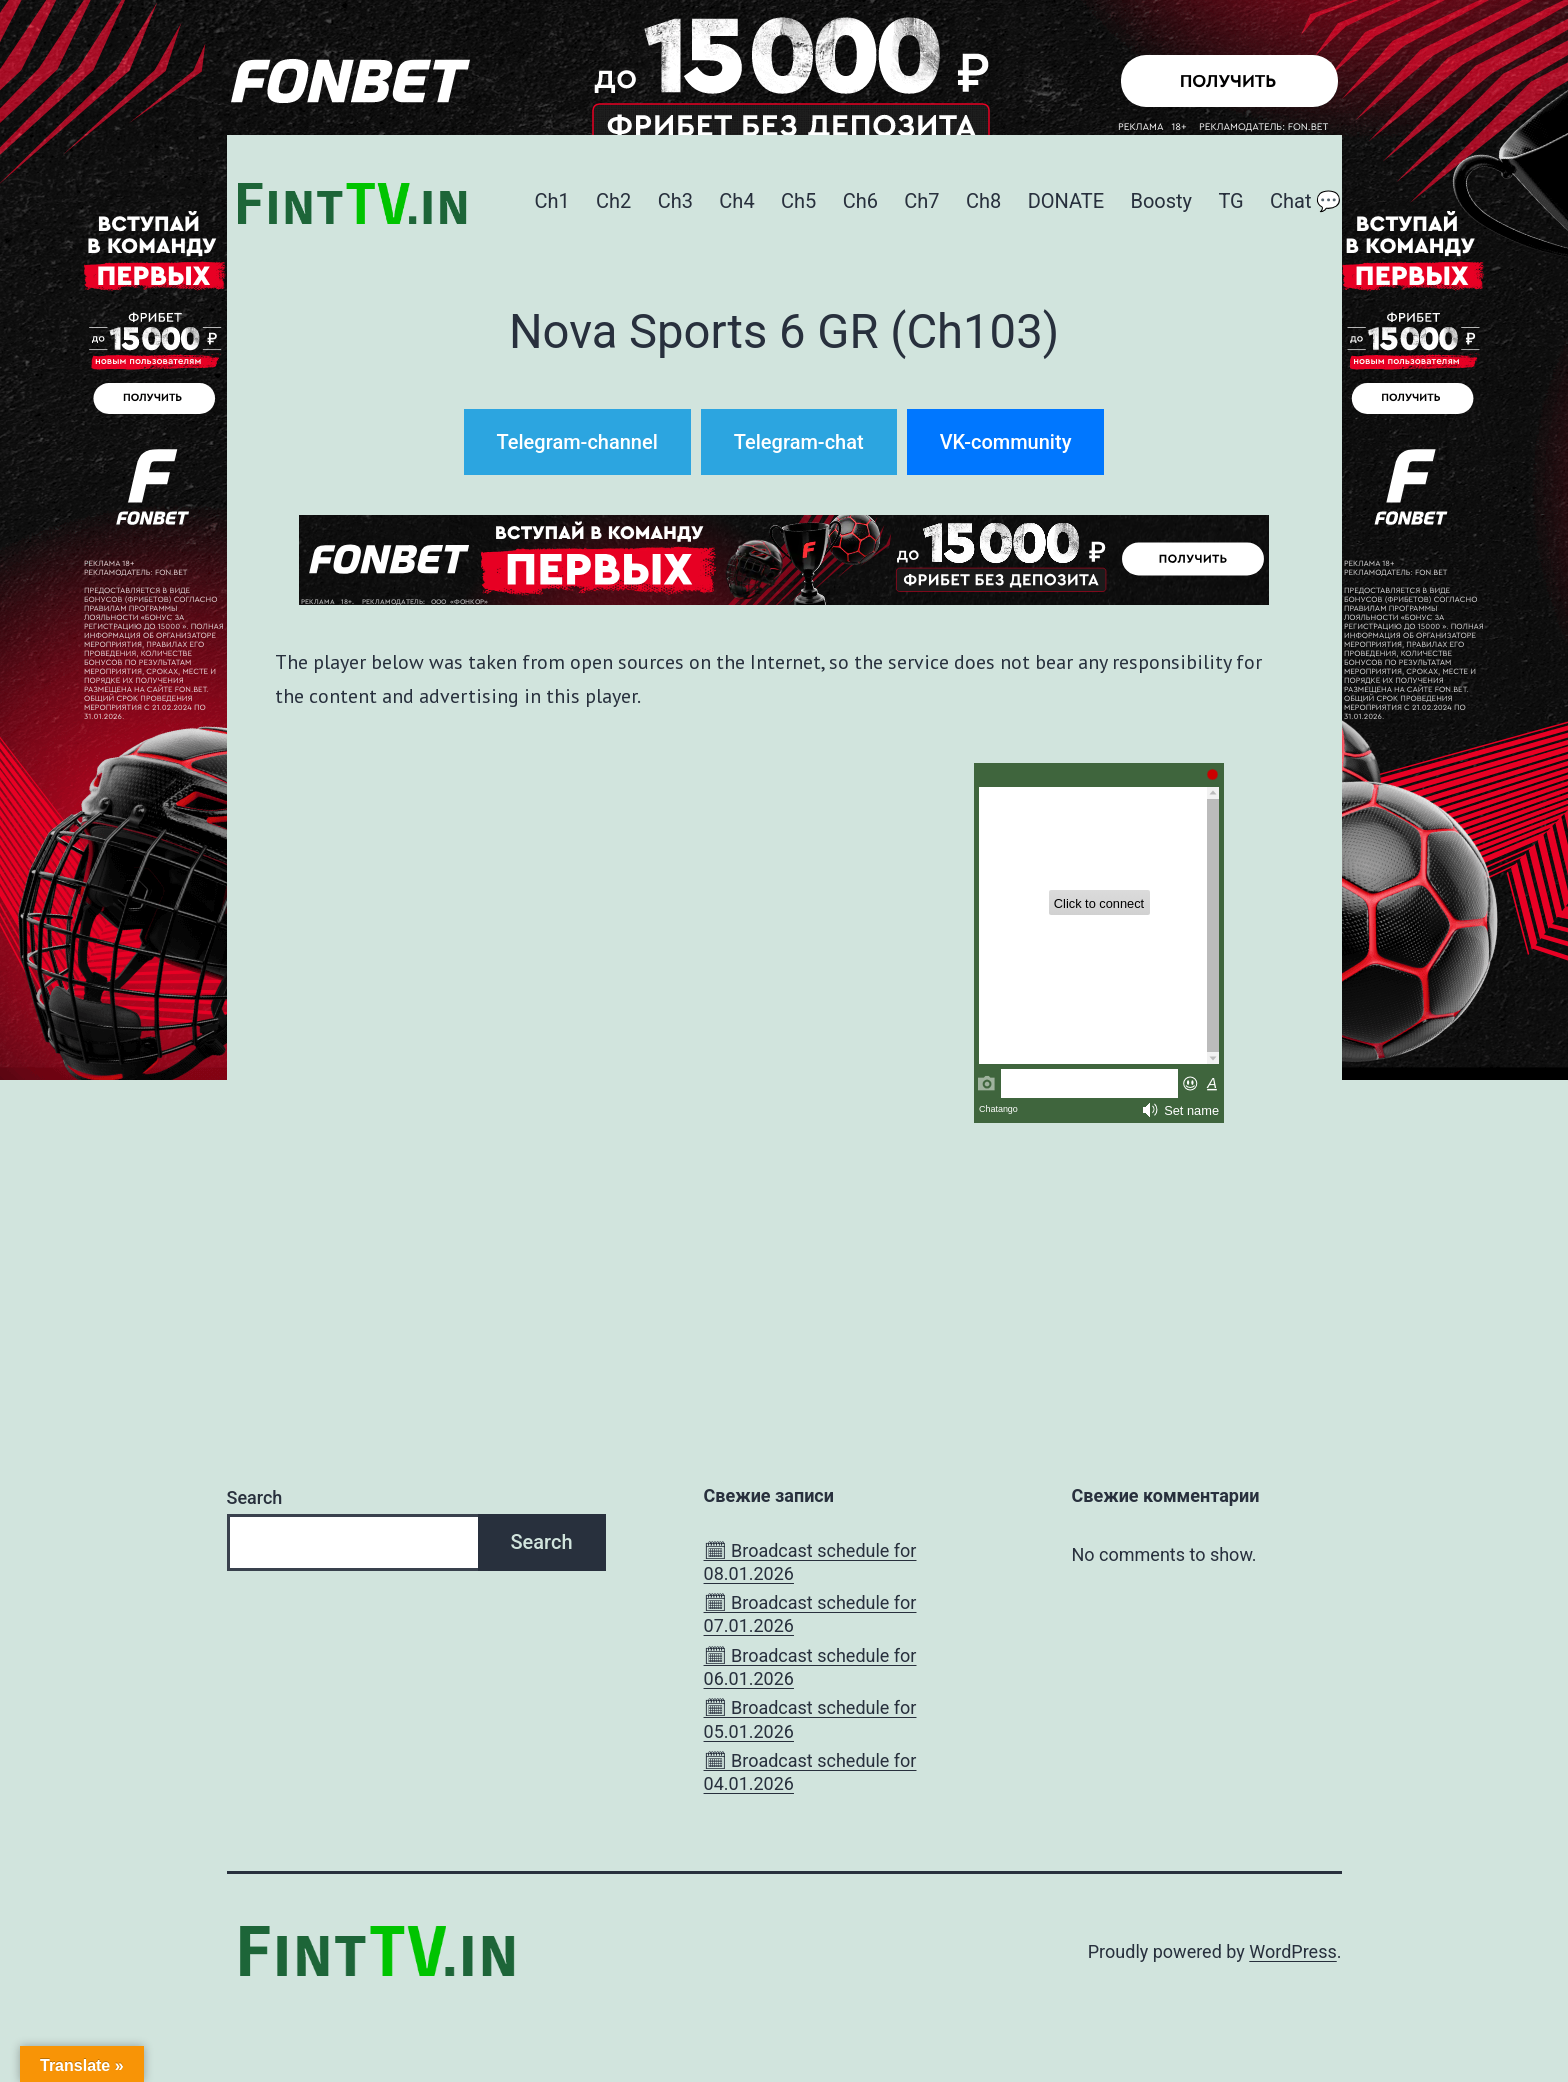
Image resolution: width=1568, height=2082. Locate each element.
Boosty (1161, 201)
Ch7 (921, 201)
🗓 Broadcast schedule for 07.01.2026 (810, 1614)
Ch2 (613, 201)
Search (255, 1497)
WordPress (1292, 1951)
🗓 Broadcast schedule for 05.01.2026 (810, 1719)
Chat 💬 (1305, 201)
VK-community (1006, 442)
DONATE (1066, 201)
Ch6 (860, 201)
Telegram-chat (799, 442)
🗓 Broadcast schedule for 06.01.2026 (810, 1667)
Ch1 (551, 201)
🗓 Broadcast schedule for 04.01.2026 (810, 1772)
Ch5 (798, 201)
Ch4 (736, 201)
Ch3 (675, 201)
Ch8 (983, 201)
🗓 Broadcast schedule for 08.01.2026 (810, 1562)
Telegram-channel (577, 442)
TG (1230, 201)
